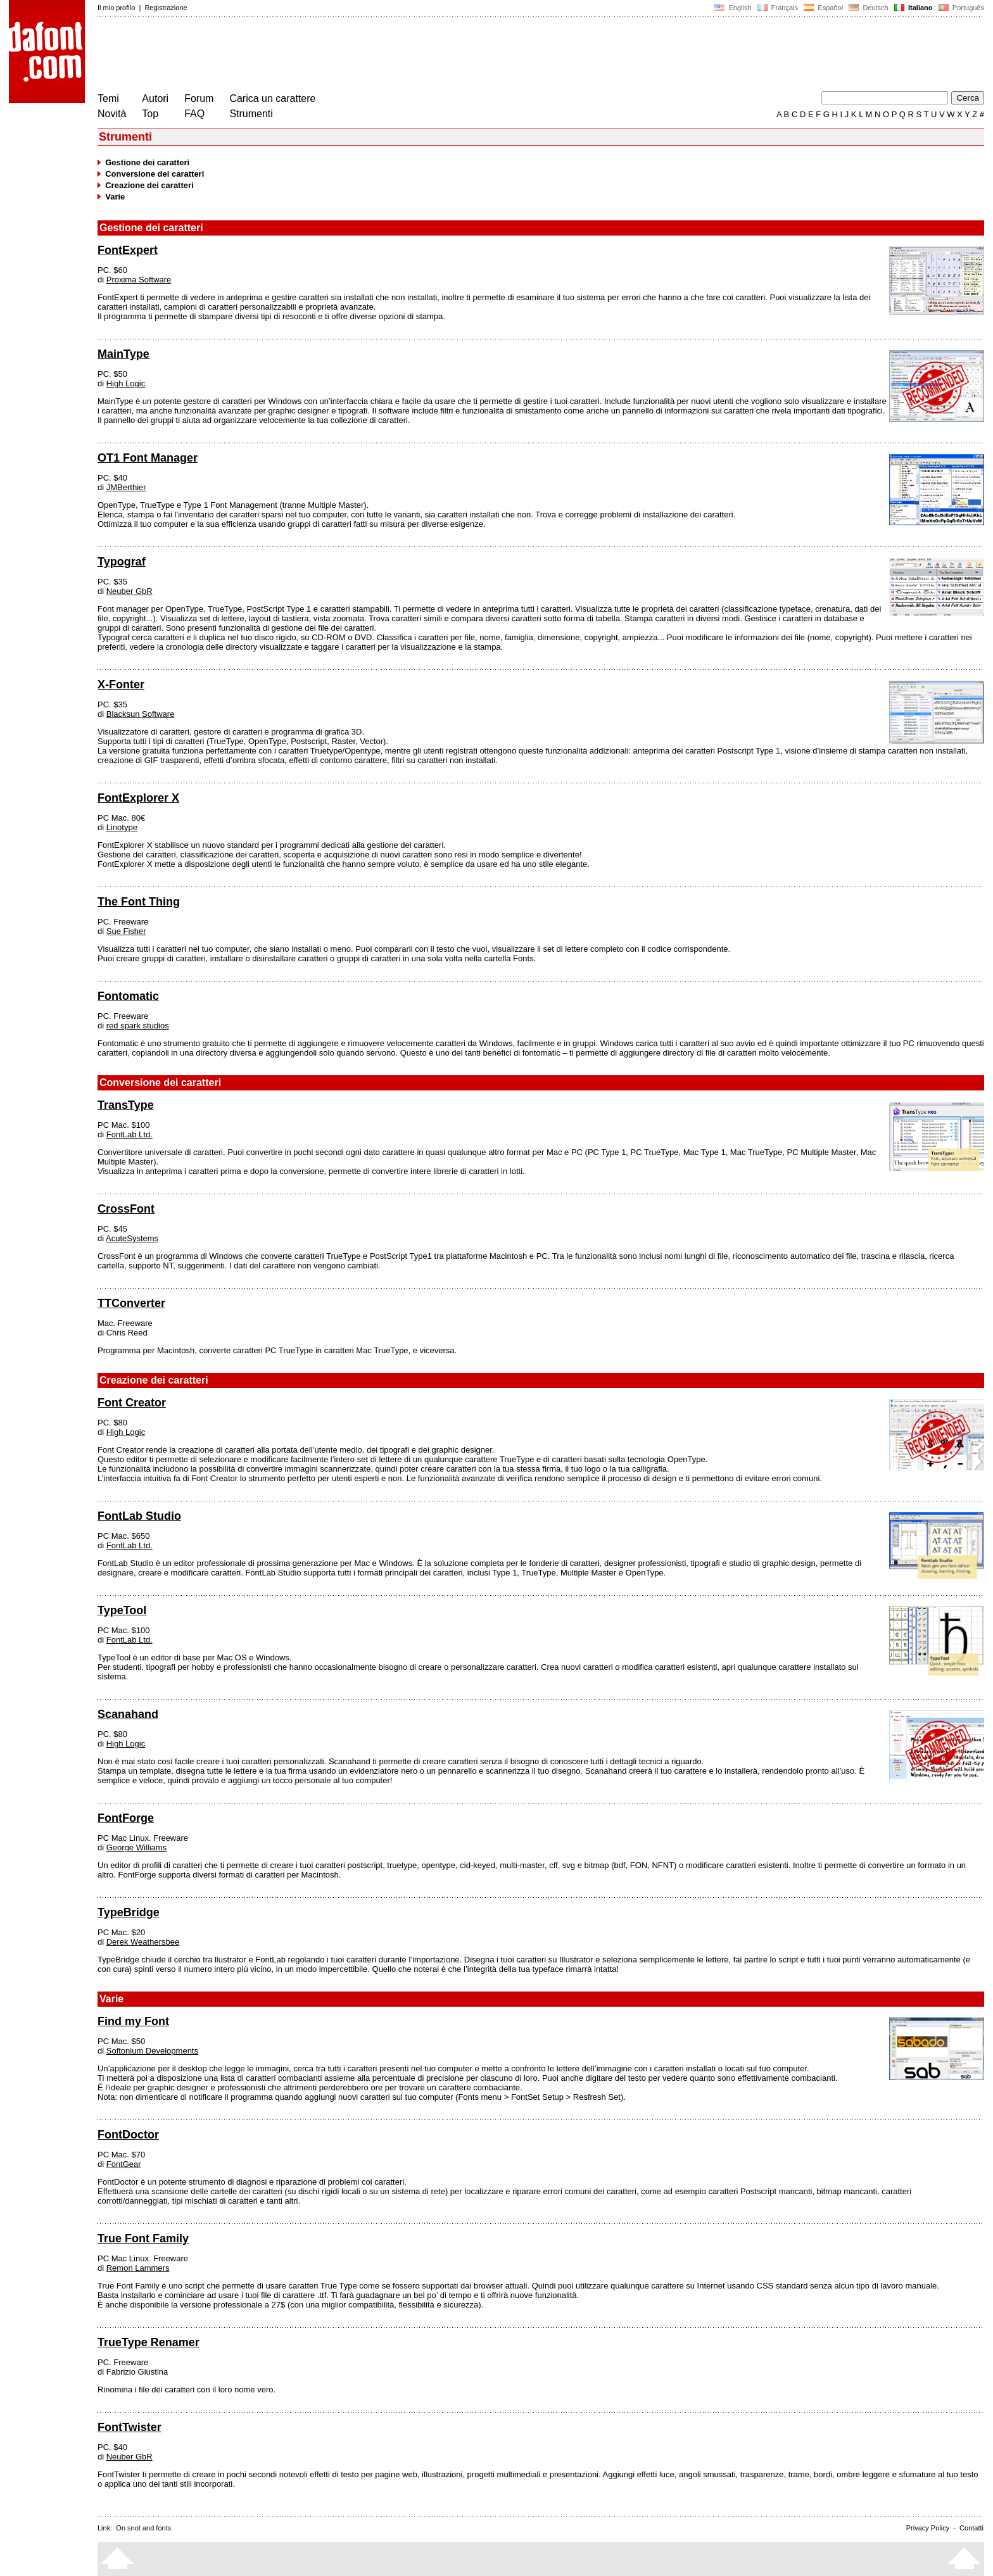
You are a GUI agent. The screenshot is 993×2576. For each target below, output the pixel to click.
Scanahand (128, 1714)
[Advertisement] (328, 55)
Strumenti (250, 113)
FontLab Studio (139, 1516)
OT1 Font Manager (148, 457)
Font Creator (132, 1402)
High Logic (125, 383)
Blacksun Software (140, 714)
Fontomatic (128, 996)
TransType (126, 1105)
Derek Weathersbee (142, 1942)
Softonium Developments (152, 2050)
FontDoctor (128, 2134)
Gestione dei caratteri (147, 162)
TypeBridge (129, 1912)
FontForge (126, 1818)
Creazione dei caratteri (149, 185)
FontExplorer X (138, 798)
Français (778, 7)
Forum (198, 98)
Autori (155, 98)
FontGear (123, 2164)
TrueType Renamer (148, 2342)
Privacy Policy (927, 2528)
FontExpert (128, 250)
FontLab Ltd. (129, 1134)
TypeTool (122, 1610)
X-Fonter (121, 684)
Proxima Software (139, 279)
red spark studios (137, 1025)
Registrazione (165, 7)
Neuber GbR (129, 591)
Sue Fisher (126, 931)
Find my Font (133, 2021)
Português (960, 7)
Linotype (121, 827)
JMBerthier (126, 487)
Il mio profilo (116, 7)
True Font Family (143, 2238)
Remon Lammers (138, 2268)
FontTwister (129, 2427)
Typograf (122, 561)
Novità (112, 113)
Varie (115, 196)
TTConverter (131, 1303)
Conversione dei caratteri (154, 174)
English (732, 7)
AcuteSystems (132, 1238)
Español (823, 7)
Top (150, 113)
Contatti (971, 2528)
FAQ (194, 113)
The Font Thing (139, 901)
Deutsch (868, 7)
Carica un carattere (272, 98)
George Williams (136, 1847)
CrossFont (126, 1209)
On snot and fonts (143, 2528)
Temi (108, 98)
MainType (123, 354)
